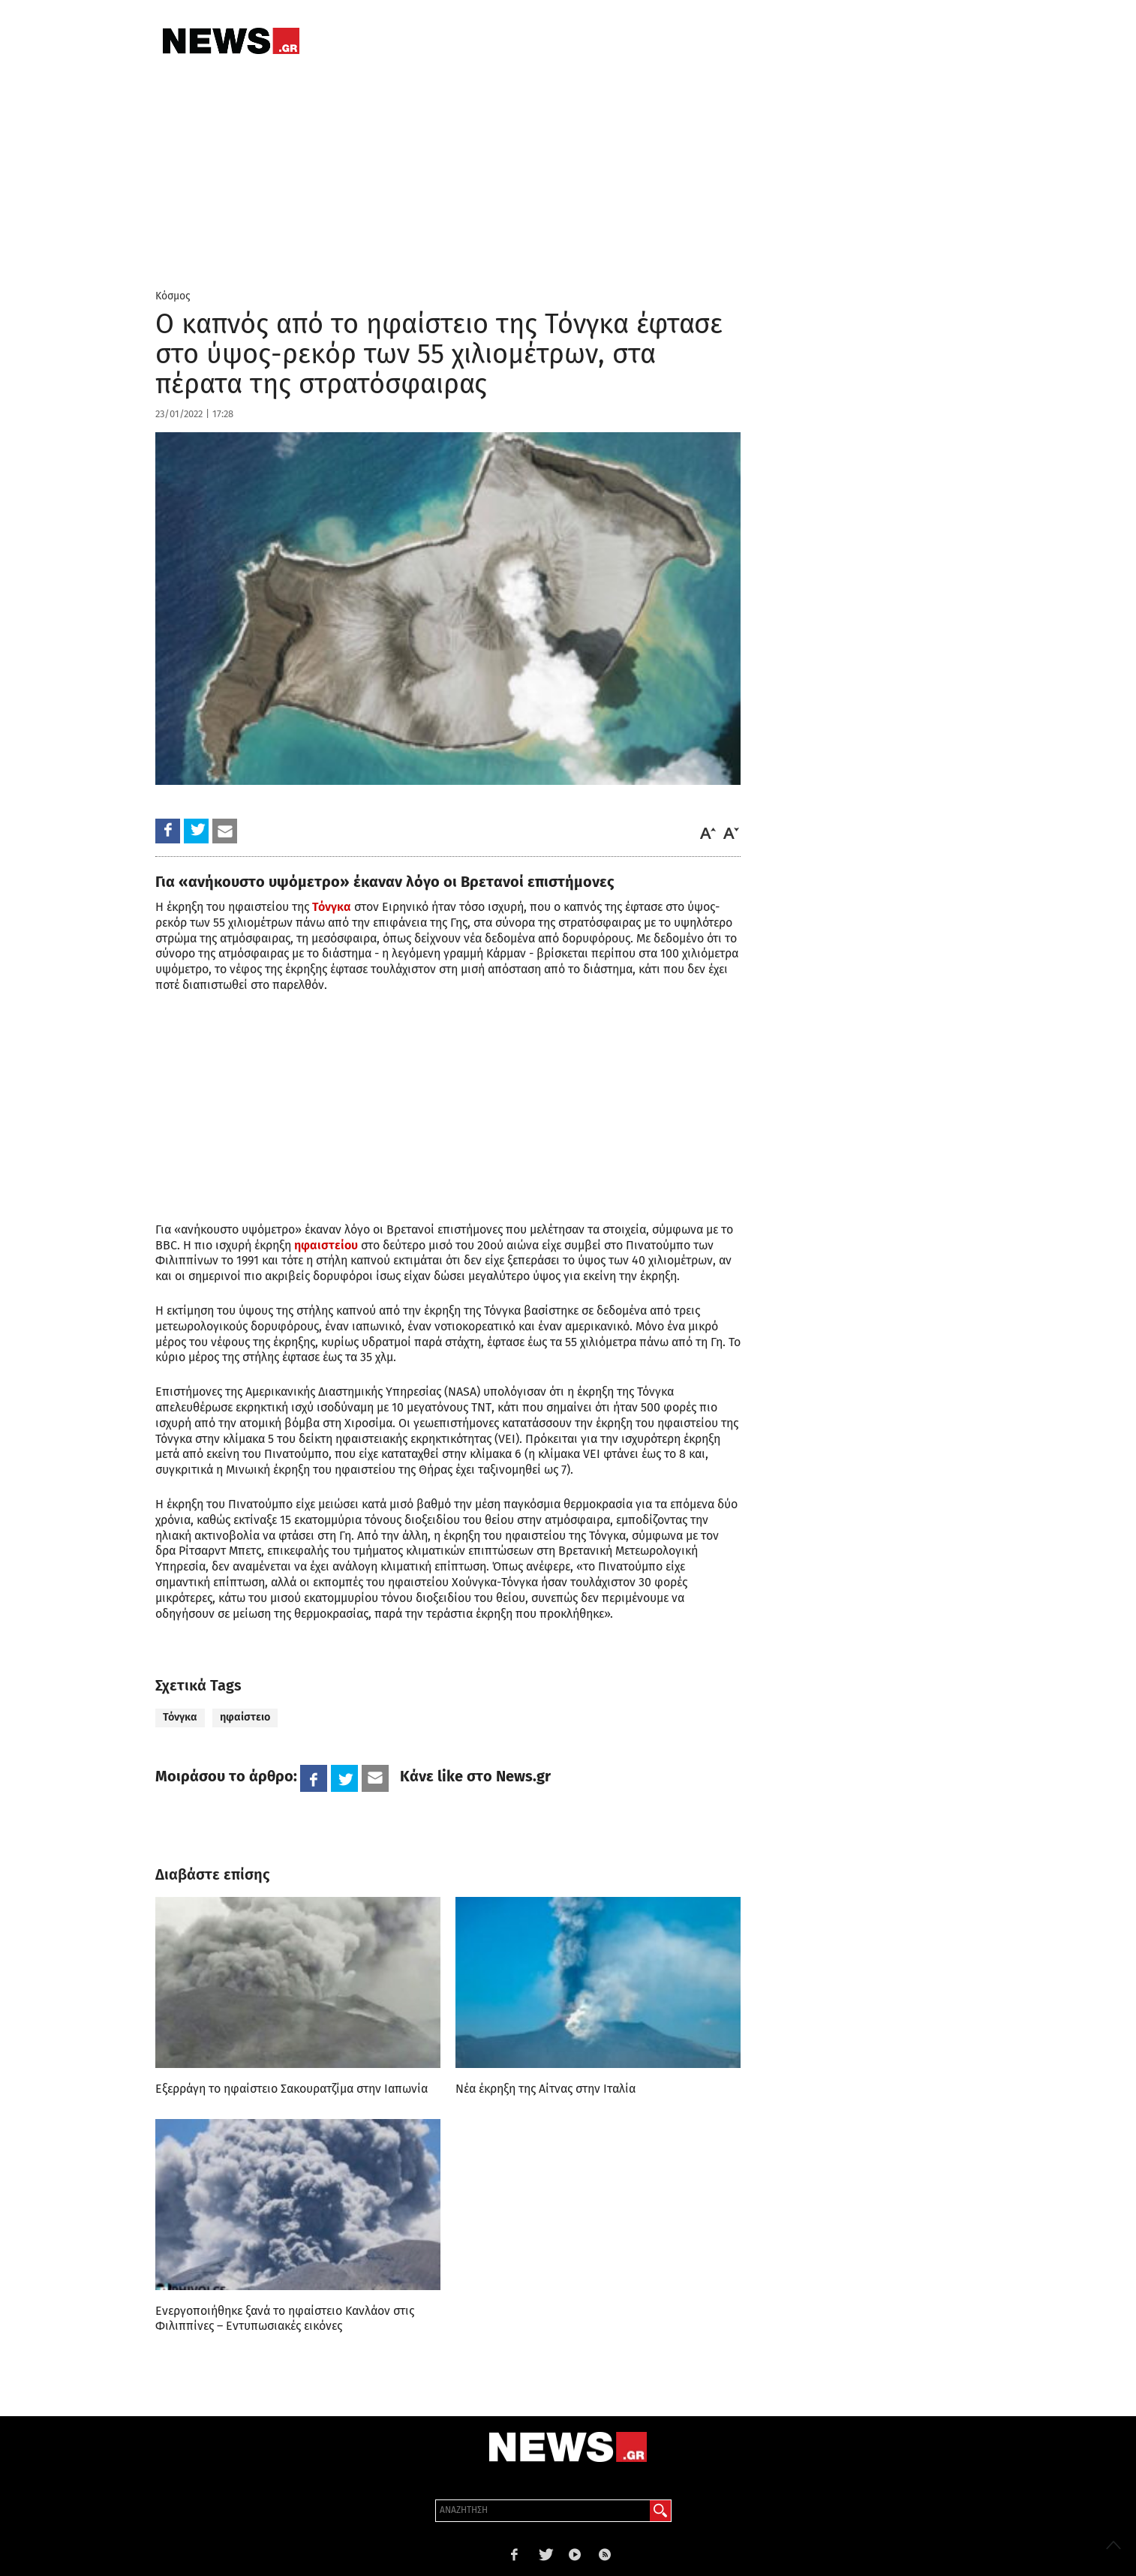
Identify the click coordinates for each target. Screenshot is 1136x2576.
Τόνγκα (180, 1717)
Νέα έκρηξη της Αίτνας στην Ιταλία (545, 2089)
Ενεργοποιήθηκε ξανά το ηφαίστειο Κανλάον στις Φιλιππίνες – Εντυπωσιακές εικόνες (284, 2318)
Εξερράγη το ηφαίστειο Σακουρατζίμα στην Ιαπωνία (291, 2089)
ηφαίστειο (245, 1717)
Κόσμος (173, 296)
